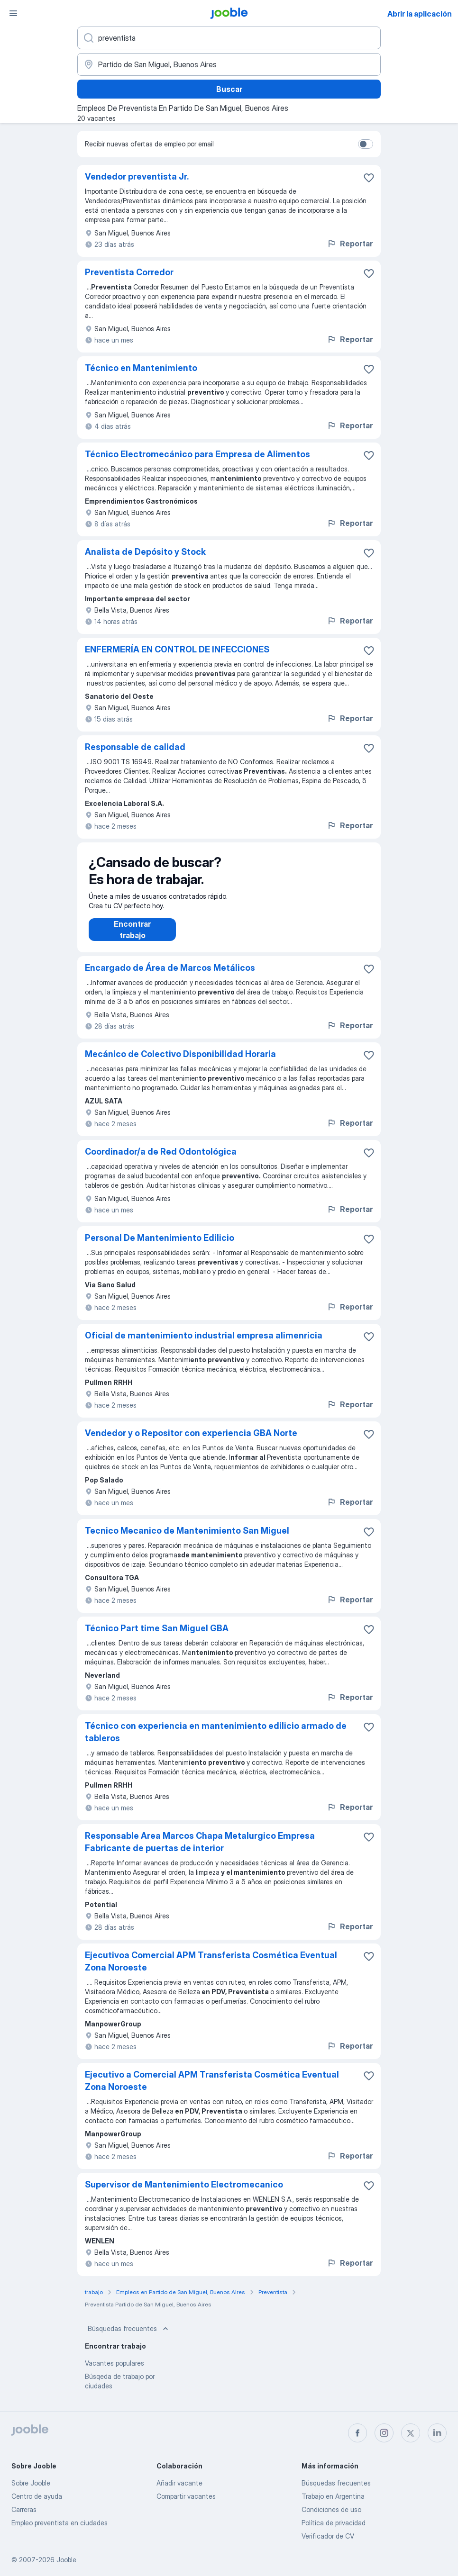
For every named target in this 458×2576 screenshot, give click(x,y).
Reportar (350, 243)
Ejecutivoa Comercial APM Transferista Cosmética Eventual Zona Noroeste (211, 1971)
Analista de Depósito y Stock (145, 552)
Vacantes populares (114, 2372)
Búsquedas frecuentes (129, 2338)
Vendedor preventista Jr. (137, 176)
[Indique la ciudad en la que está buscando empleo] (229, 64)
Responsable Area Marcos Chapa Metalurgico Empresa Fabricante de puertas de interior (200, 1851)
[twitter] (410, 2432)
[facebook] (357, 2432)
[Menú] (13, 13)
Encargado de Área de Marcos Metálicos (170, 977)
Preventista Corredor (129, 272)
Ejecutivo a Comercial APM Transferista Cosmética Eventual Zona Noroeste (212, 2090)
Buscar (229, 89)
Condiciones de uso (331, 2509)
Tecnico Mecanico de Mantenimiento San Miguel (187, 1540)
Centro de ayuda (36, 2496)
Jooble (66, 2560)
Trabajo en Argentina (333, 2496)
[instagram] (384, 2432)
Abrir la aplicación (419, 13)
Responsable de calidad (135, 747)
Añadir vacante (179, 2483)
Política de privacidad (334, 2523)
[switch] (365, 144)
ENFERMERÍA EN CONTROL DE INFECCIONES (177, 649)
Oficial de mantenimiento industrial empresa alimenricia (203, 1345)
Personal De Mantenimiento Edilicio (159, 1247)
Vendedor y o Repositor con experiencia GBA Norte (191, 1442)
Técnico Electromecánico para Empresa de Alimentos (197, 454)
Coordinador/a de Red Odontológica (161, 1161)
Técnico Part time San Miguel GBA (157, 1638)
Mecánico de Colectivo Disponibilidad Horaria (180, 1063)
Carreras (24, 2509)
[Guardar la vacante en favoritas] (369, 178)
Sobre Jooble (30, 2483)
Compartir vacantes (186, 2496)
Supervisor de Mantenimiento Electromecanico (184, 2194)
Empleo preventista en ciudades (59, 2523)
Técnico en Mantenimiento (141, 368)
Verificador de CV (328, 2536)
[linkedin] (437, 2432)
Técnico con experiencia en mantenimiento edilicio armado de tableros (216, 1741)
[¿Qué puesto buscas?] (229, 38)
